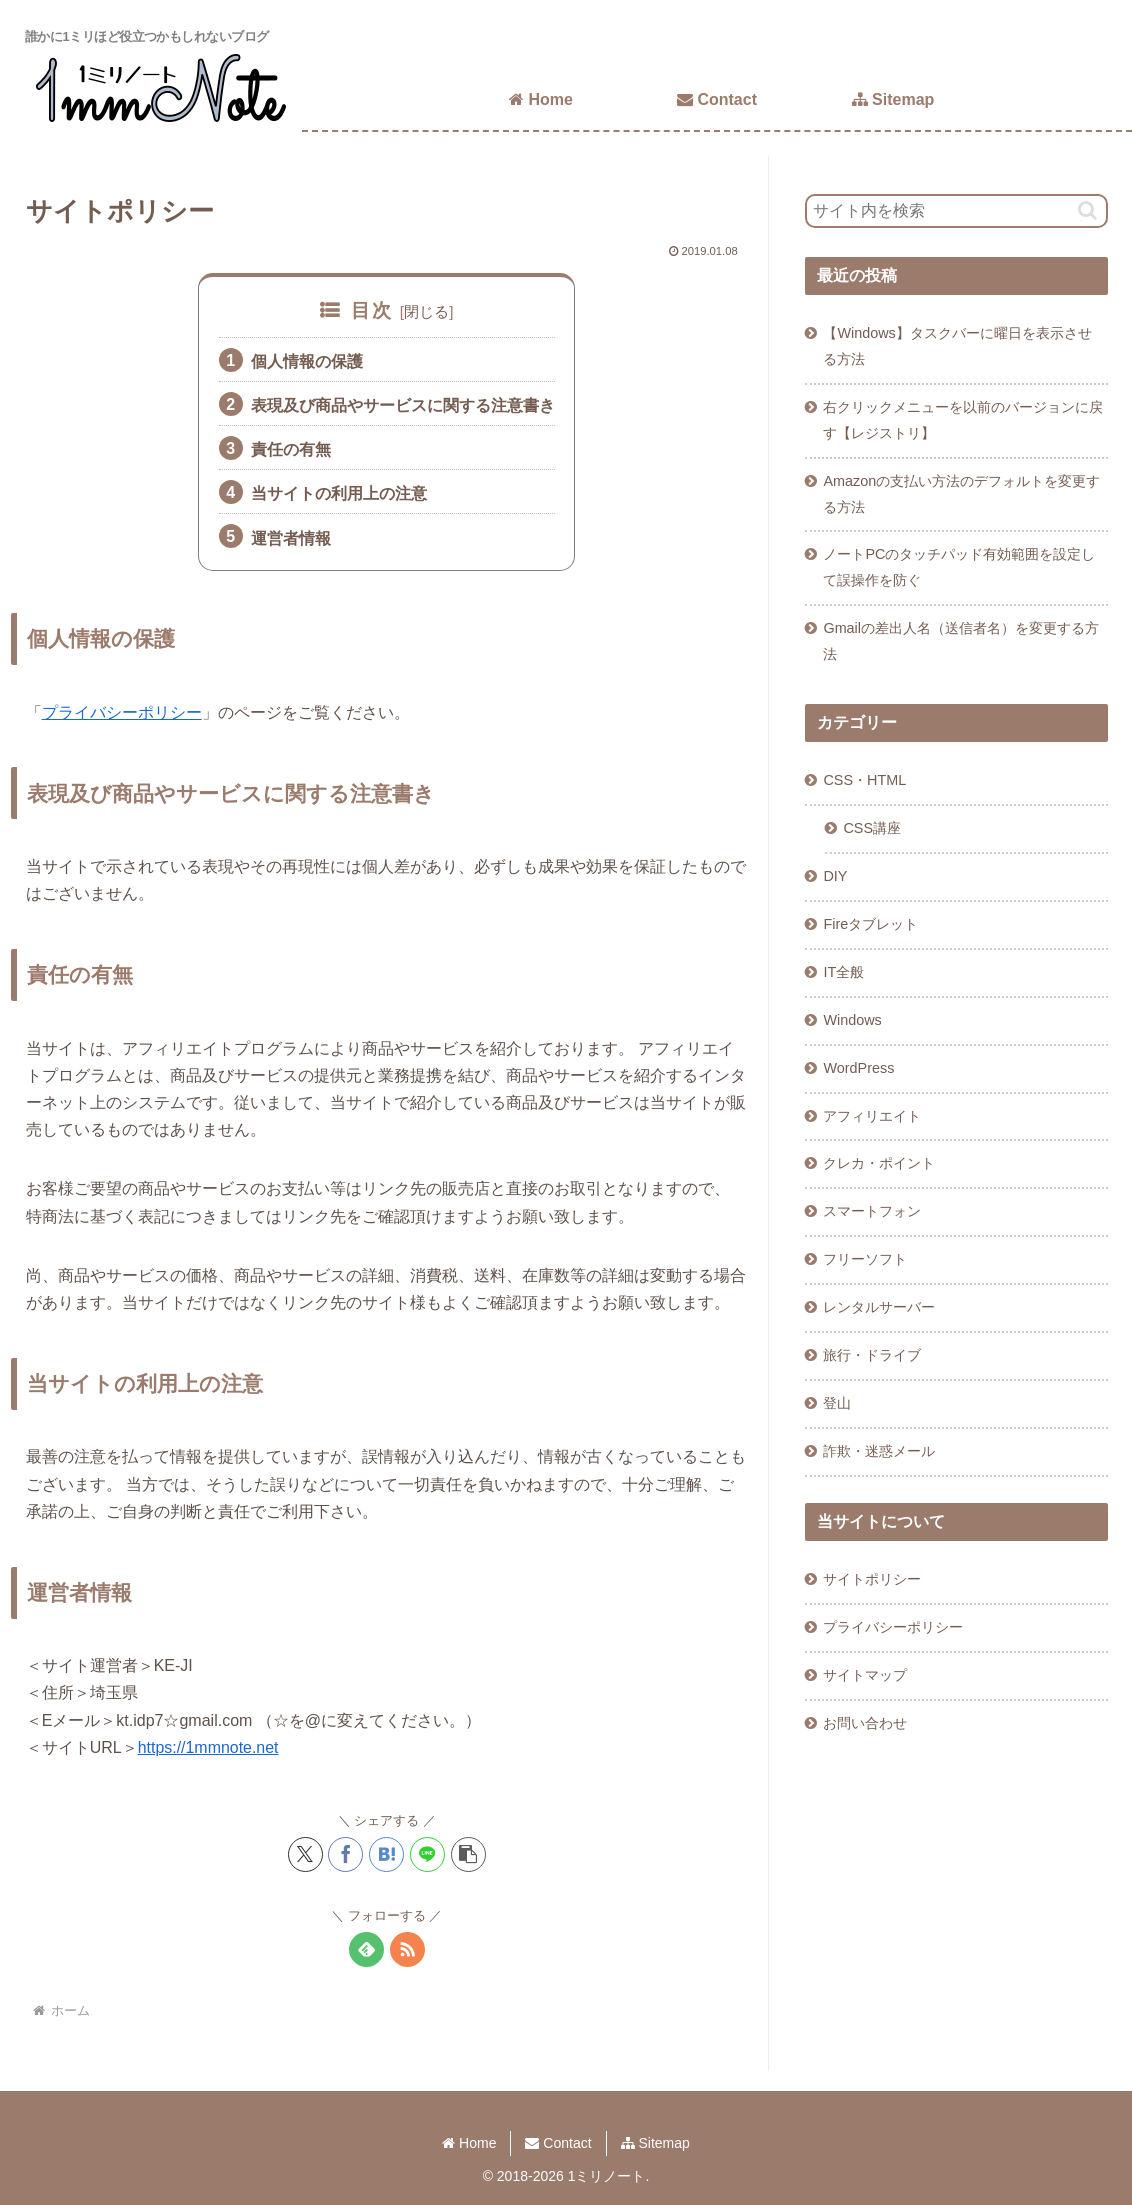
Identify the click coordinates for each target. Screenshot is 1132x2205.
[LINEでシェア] (427, 1854)
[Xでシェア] (305, 1854)
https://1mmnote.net (208, 1747)
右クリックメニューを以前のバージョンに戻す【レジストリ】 (963, 420)
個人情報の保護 (307, 361)
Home (469, 2143)
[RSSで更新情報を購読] (407, 1949)
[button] (468, 1854)
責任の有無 (291, 449)
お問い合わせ (865, 1723)
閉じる (426, 311)
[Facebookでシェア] (345, 1854)
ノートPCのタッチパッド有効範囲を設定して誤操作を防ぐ (959, 567)
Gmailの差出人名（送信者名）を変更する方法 (961, 641)
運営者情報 (291, 538)
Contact (558, 2143)
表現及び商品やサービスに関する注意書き (403, 405)
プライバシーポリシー (122, 712)
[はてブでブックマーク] (386, 1854)
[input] (957, 211)
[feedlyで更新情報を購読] (366, 1949)
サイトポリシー (872, 1579)
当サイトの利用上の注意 (339, 493)
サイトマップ (865, 1675)
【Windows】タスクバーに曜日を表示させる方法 (957, 346)
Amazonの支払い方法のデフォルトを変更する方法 (961, 494)
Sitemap (655, 2143)
